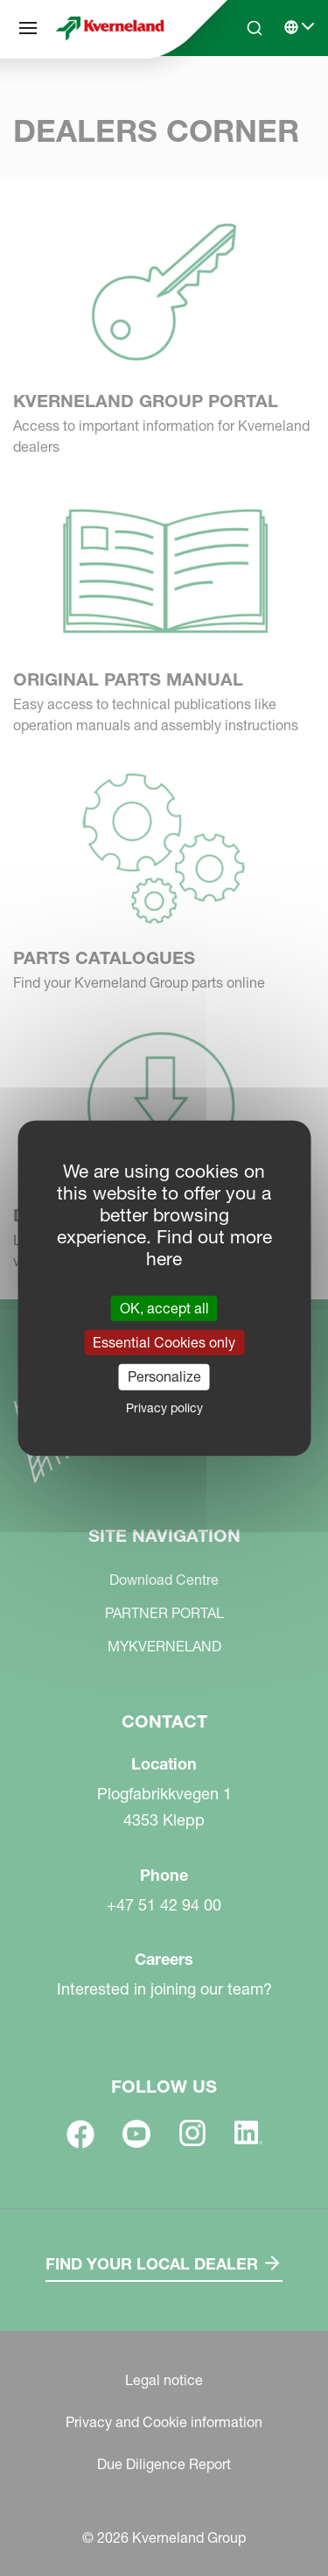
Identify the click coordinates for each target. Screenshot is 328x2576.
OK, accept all (164, 1308)
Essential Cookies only (164, 1342)
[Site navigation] (28, 28)
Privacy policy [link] (164, 1407)
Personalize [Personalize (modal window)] (164, 1376)
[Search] (254, 28)
